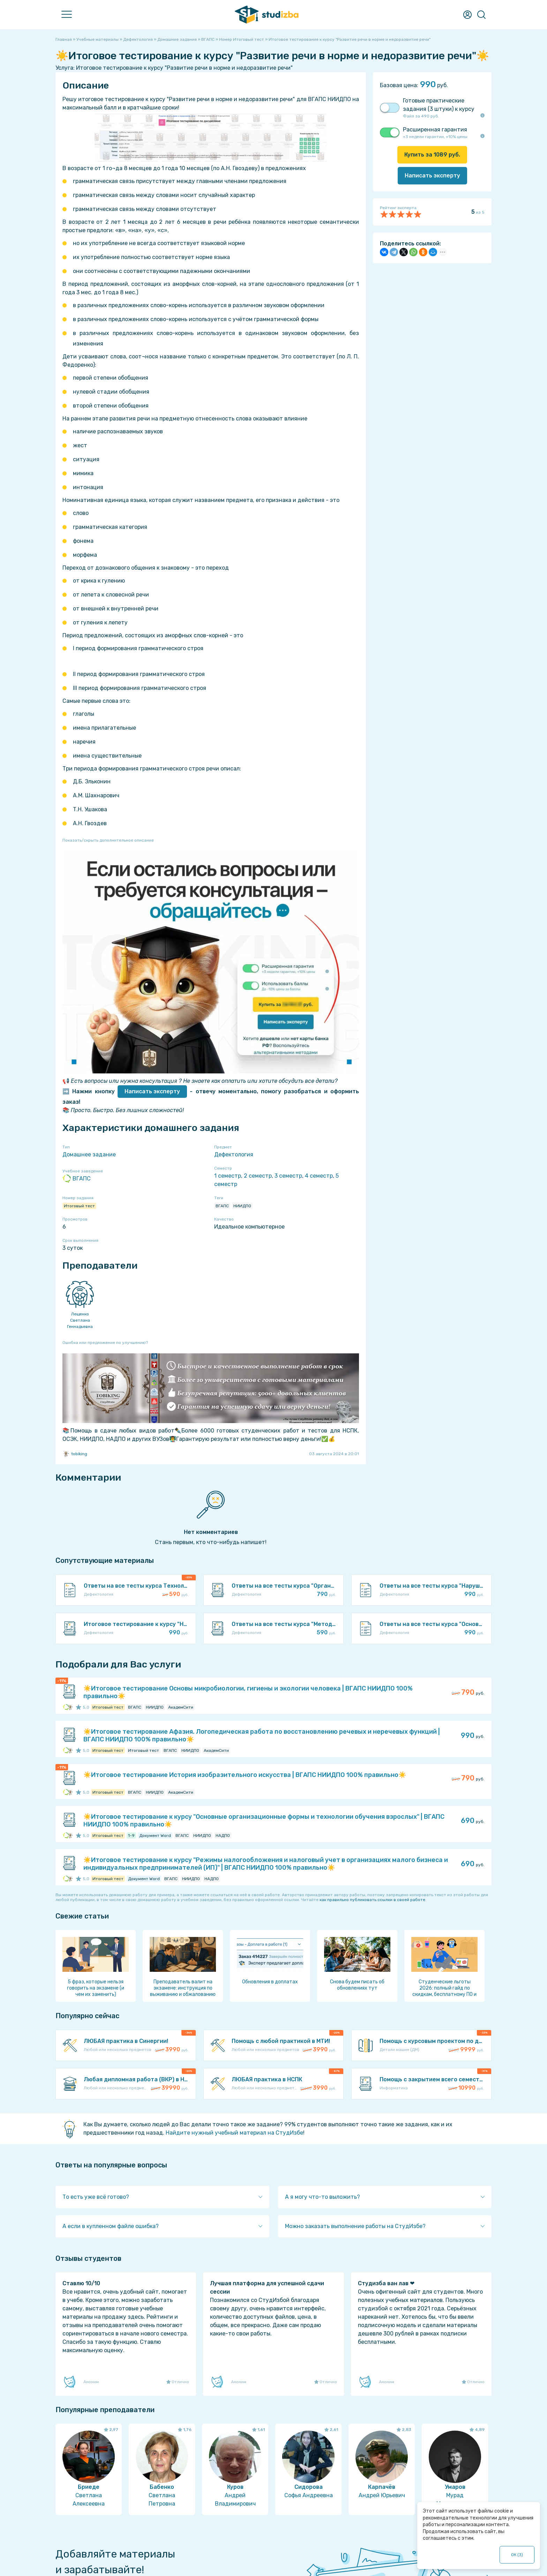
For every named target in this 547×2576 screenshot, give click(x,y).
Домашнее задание (89, 1154)
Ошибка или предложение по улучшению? (105, 1342)
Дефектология (233, 1154)
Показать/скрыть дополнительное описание (108, 840)
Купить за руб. (432, 154)
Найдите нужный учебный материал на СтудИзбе (234, 2132)
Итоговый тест (79, 1205)
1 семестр (227, 1175)
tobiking (74, 1453)
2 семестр (258, 1175)
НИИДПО (242, 1205)
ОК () (517, 2554)
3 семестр (288, 1175)
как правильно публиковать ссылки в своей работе (372, 1899)
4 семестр (319, 1175)
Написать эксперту (152, 1091)
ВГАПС (76, 1179)
